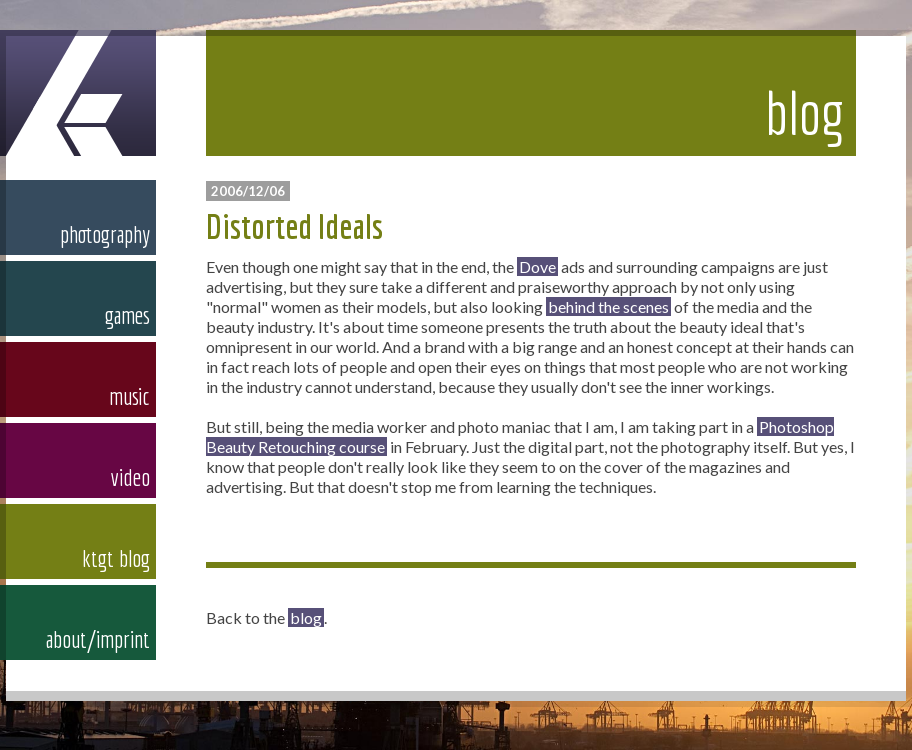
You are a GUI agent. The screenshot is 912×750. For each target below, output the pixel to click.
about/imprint (98, 639)
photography (105, 234)
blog (306, 617)
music (129, 396)
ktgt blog (116, 558)
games (127, 315)
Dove (537, 266)
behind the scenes (608, 306)
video (130, 477)
